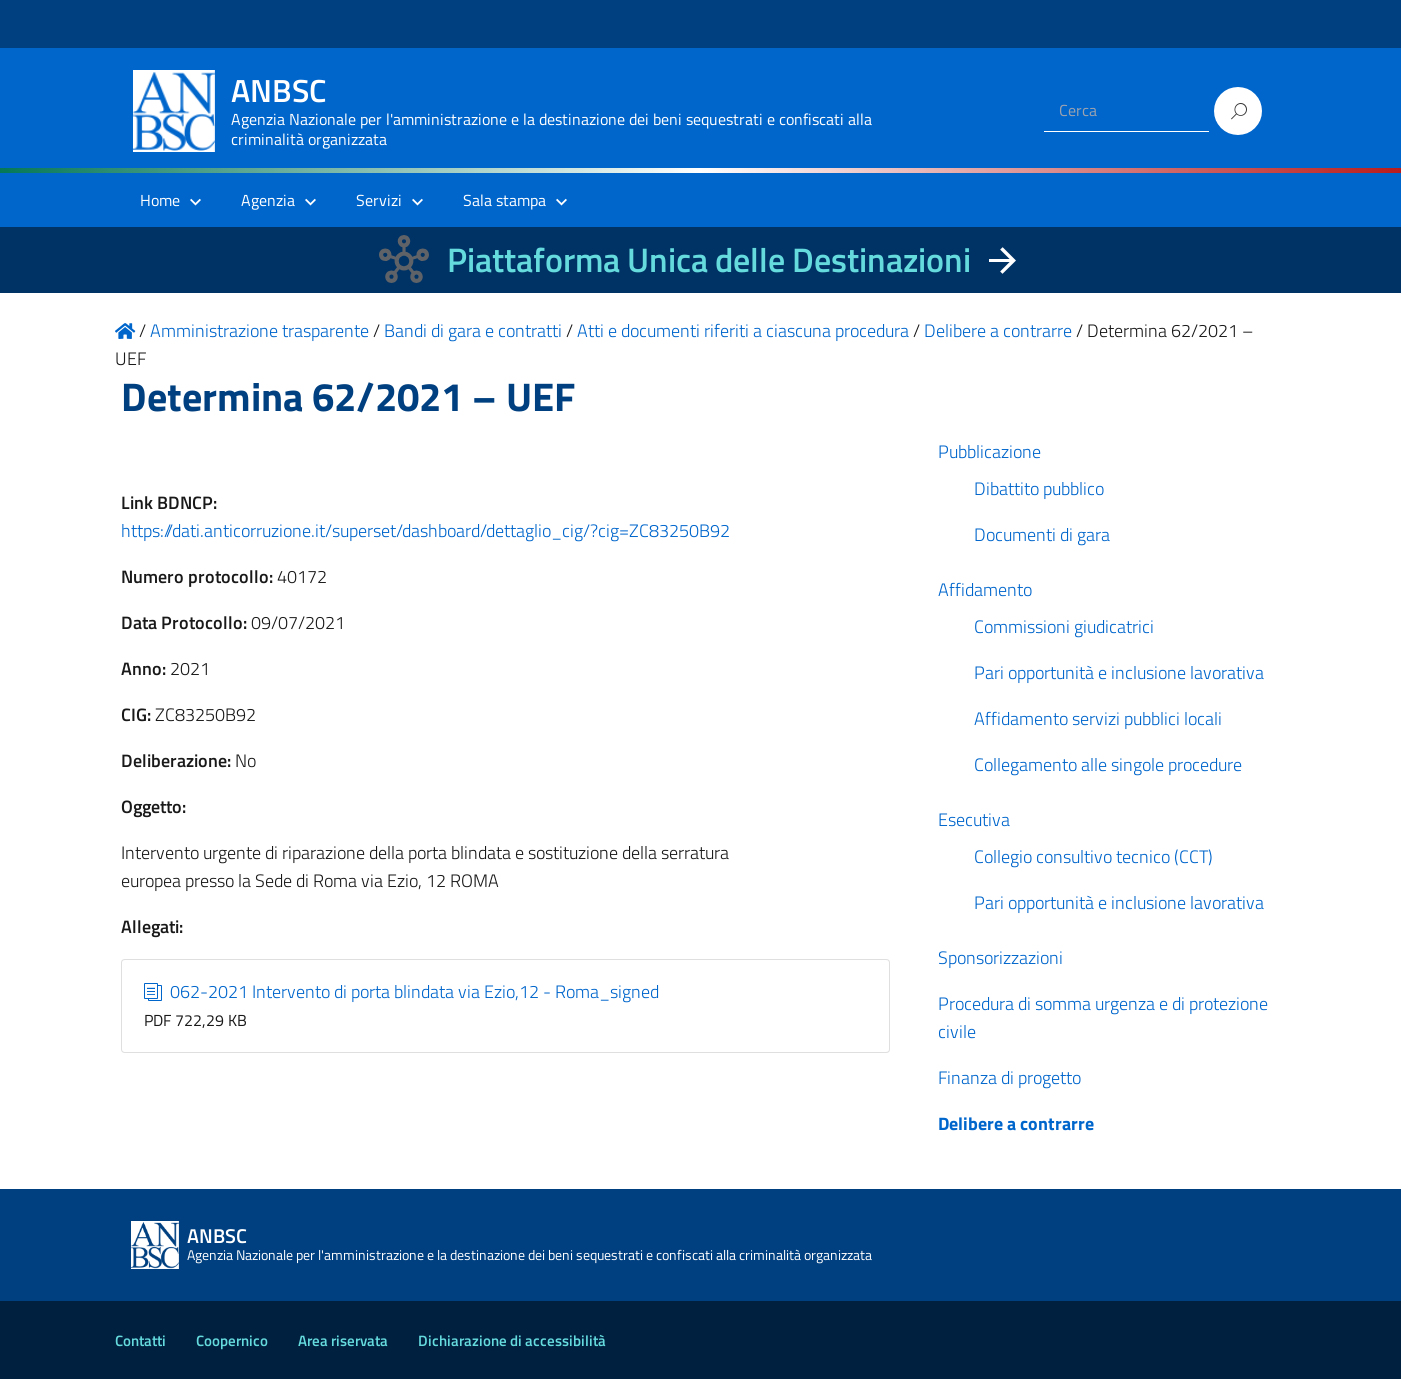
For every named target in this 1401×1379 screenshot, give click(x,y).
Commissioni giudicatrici (1064, 626)
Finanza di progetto (1009, 1077)
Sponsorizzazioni (1000, 957)
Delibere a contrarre (1016, 1123)
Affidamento (985, 589)
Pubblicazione (989, 451)
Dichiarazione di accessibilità (512, 1340)
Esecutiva (974, 819)
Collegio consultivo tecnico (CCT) (1093, 856)
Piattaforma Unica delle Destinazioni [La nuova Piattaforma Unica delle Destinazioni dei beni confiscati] (709, 259)
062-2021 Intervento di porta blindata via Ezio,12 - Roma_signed (401, 991)
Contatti (140, 1340)
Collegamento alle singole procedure (1108, 764)
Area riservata (343, 1340)
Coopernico (232, 1340)
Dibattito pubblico (1039, 488)
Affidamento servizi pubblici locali (1098, 718)
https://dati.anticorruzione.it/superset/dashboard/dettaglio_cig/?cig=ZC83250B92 (425, 530)
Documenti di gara (1042, 534)
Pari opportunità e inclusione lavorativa (1119, 672)
